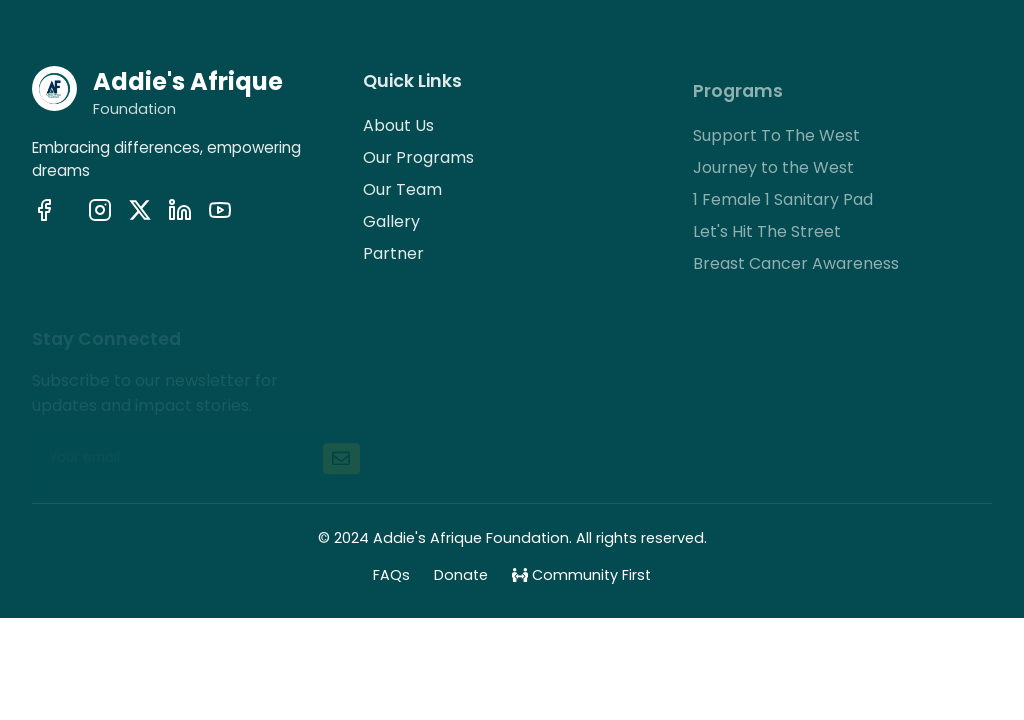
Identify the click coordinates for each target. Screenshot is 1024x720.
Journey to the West (773, 173)
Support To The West (776, 141)
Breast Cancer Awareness (796, 269)
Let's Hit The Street (767, 237)
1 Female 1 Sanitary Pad (783, 205)
